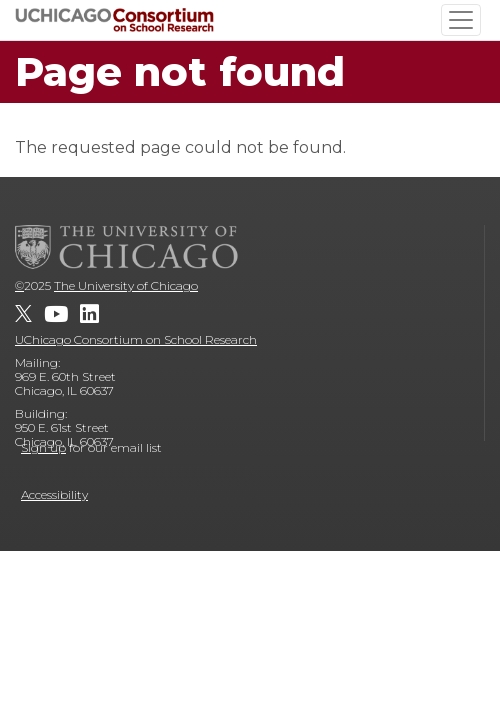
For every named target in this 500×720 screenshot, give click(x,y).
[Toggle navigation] (461, 20)
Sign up (43, 447)
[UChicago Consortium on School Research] (114, 19)
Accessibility (54, 494)
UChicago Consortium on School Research (136, 339)
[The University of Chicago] (127, 247)
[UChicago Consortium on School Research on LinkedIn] (89, 314)
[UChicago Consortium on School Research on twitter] (23, 314)
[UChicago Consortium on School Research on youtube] (56, 314)
